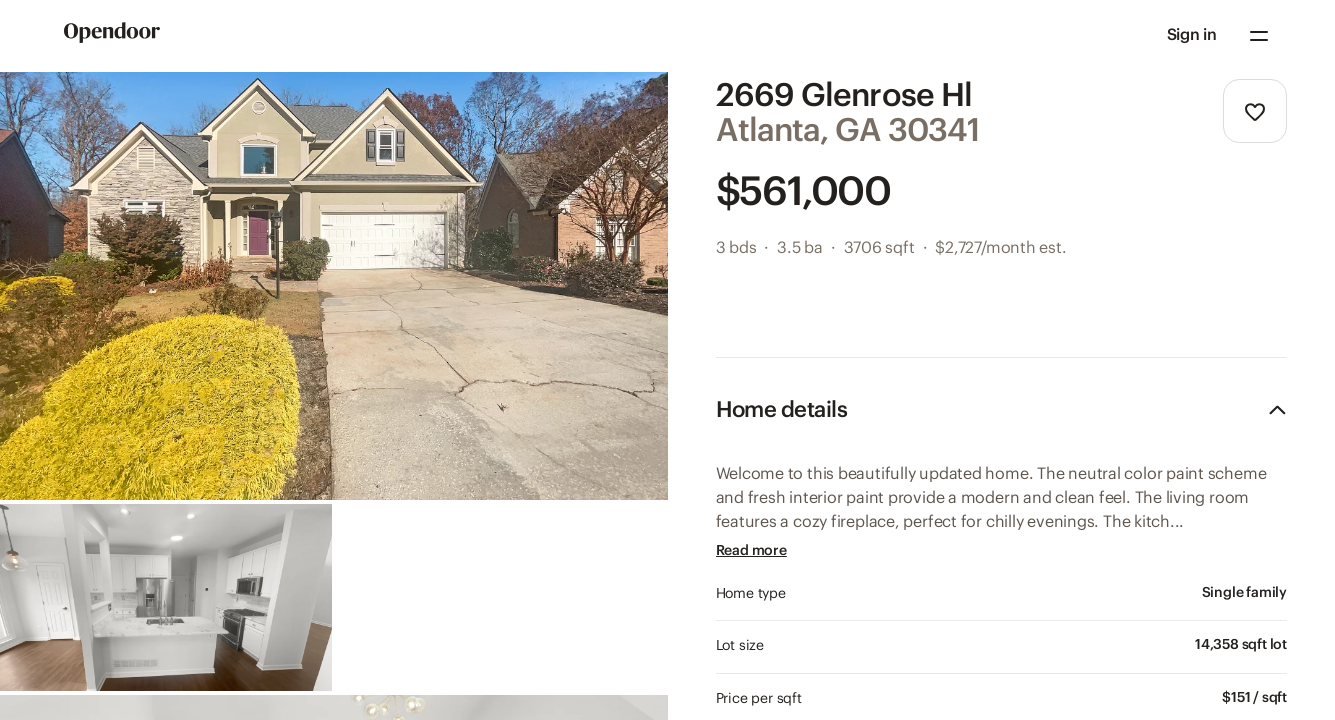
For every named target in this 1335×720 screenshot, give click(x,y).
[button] (1192, 36)
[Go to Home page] (112, 36)
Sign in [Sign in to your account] (1192, 35)
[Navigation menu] (1259, 36)
